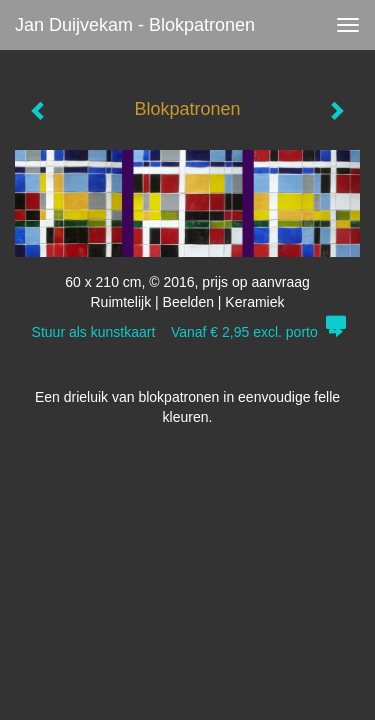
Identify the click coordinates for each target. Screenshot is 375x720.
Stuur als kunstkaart (188, 332)
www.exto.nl (192, 530)
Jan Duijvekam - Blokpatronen (135, 25)
